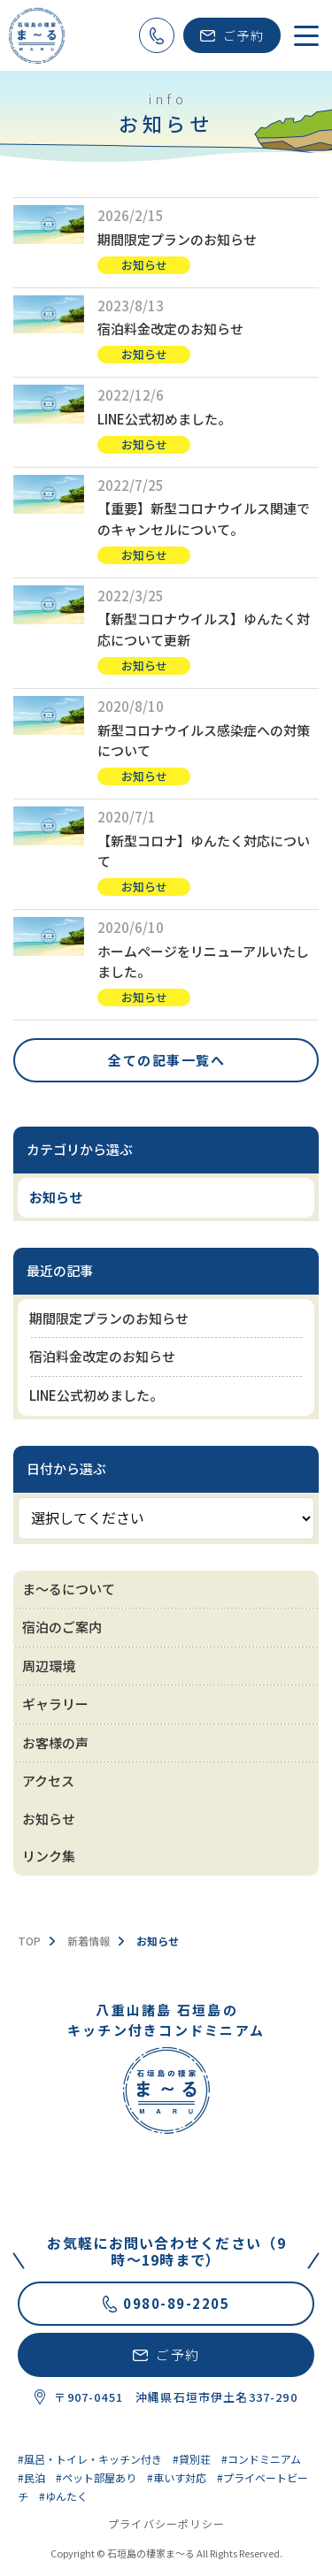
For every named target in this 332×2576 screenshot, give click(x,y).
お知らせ (144, 264)
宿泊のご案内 (62, 1626)
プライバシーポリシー (166, 2523)
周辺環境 (48, 1665)
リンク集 (48, 1855)
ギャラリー (55, 1703)
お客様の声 (55, 1742)
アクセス (48, 1780)
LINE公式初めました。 (164, 418)
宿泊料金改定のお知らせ (170, 328)
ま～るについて (68, 1588)
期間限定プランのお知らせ (177, 239)
